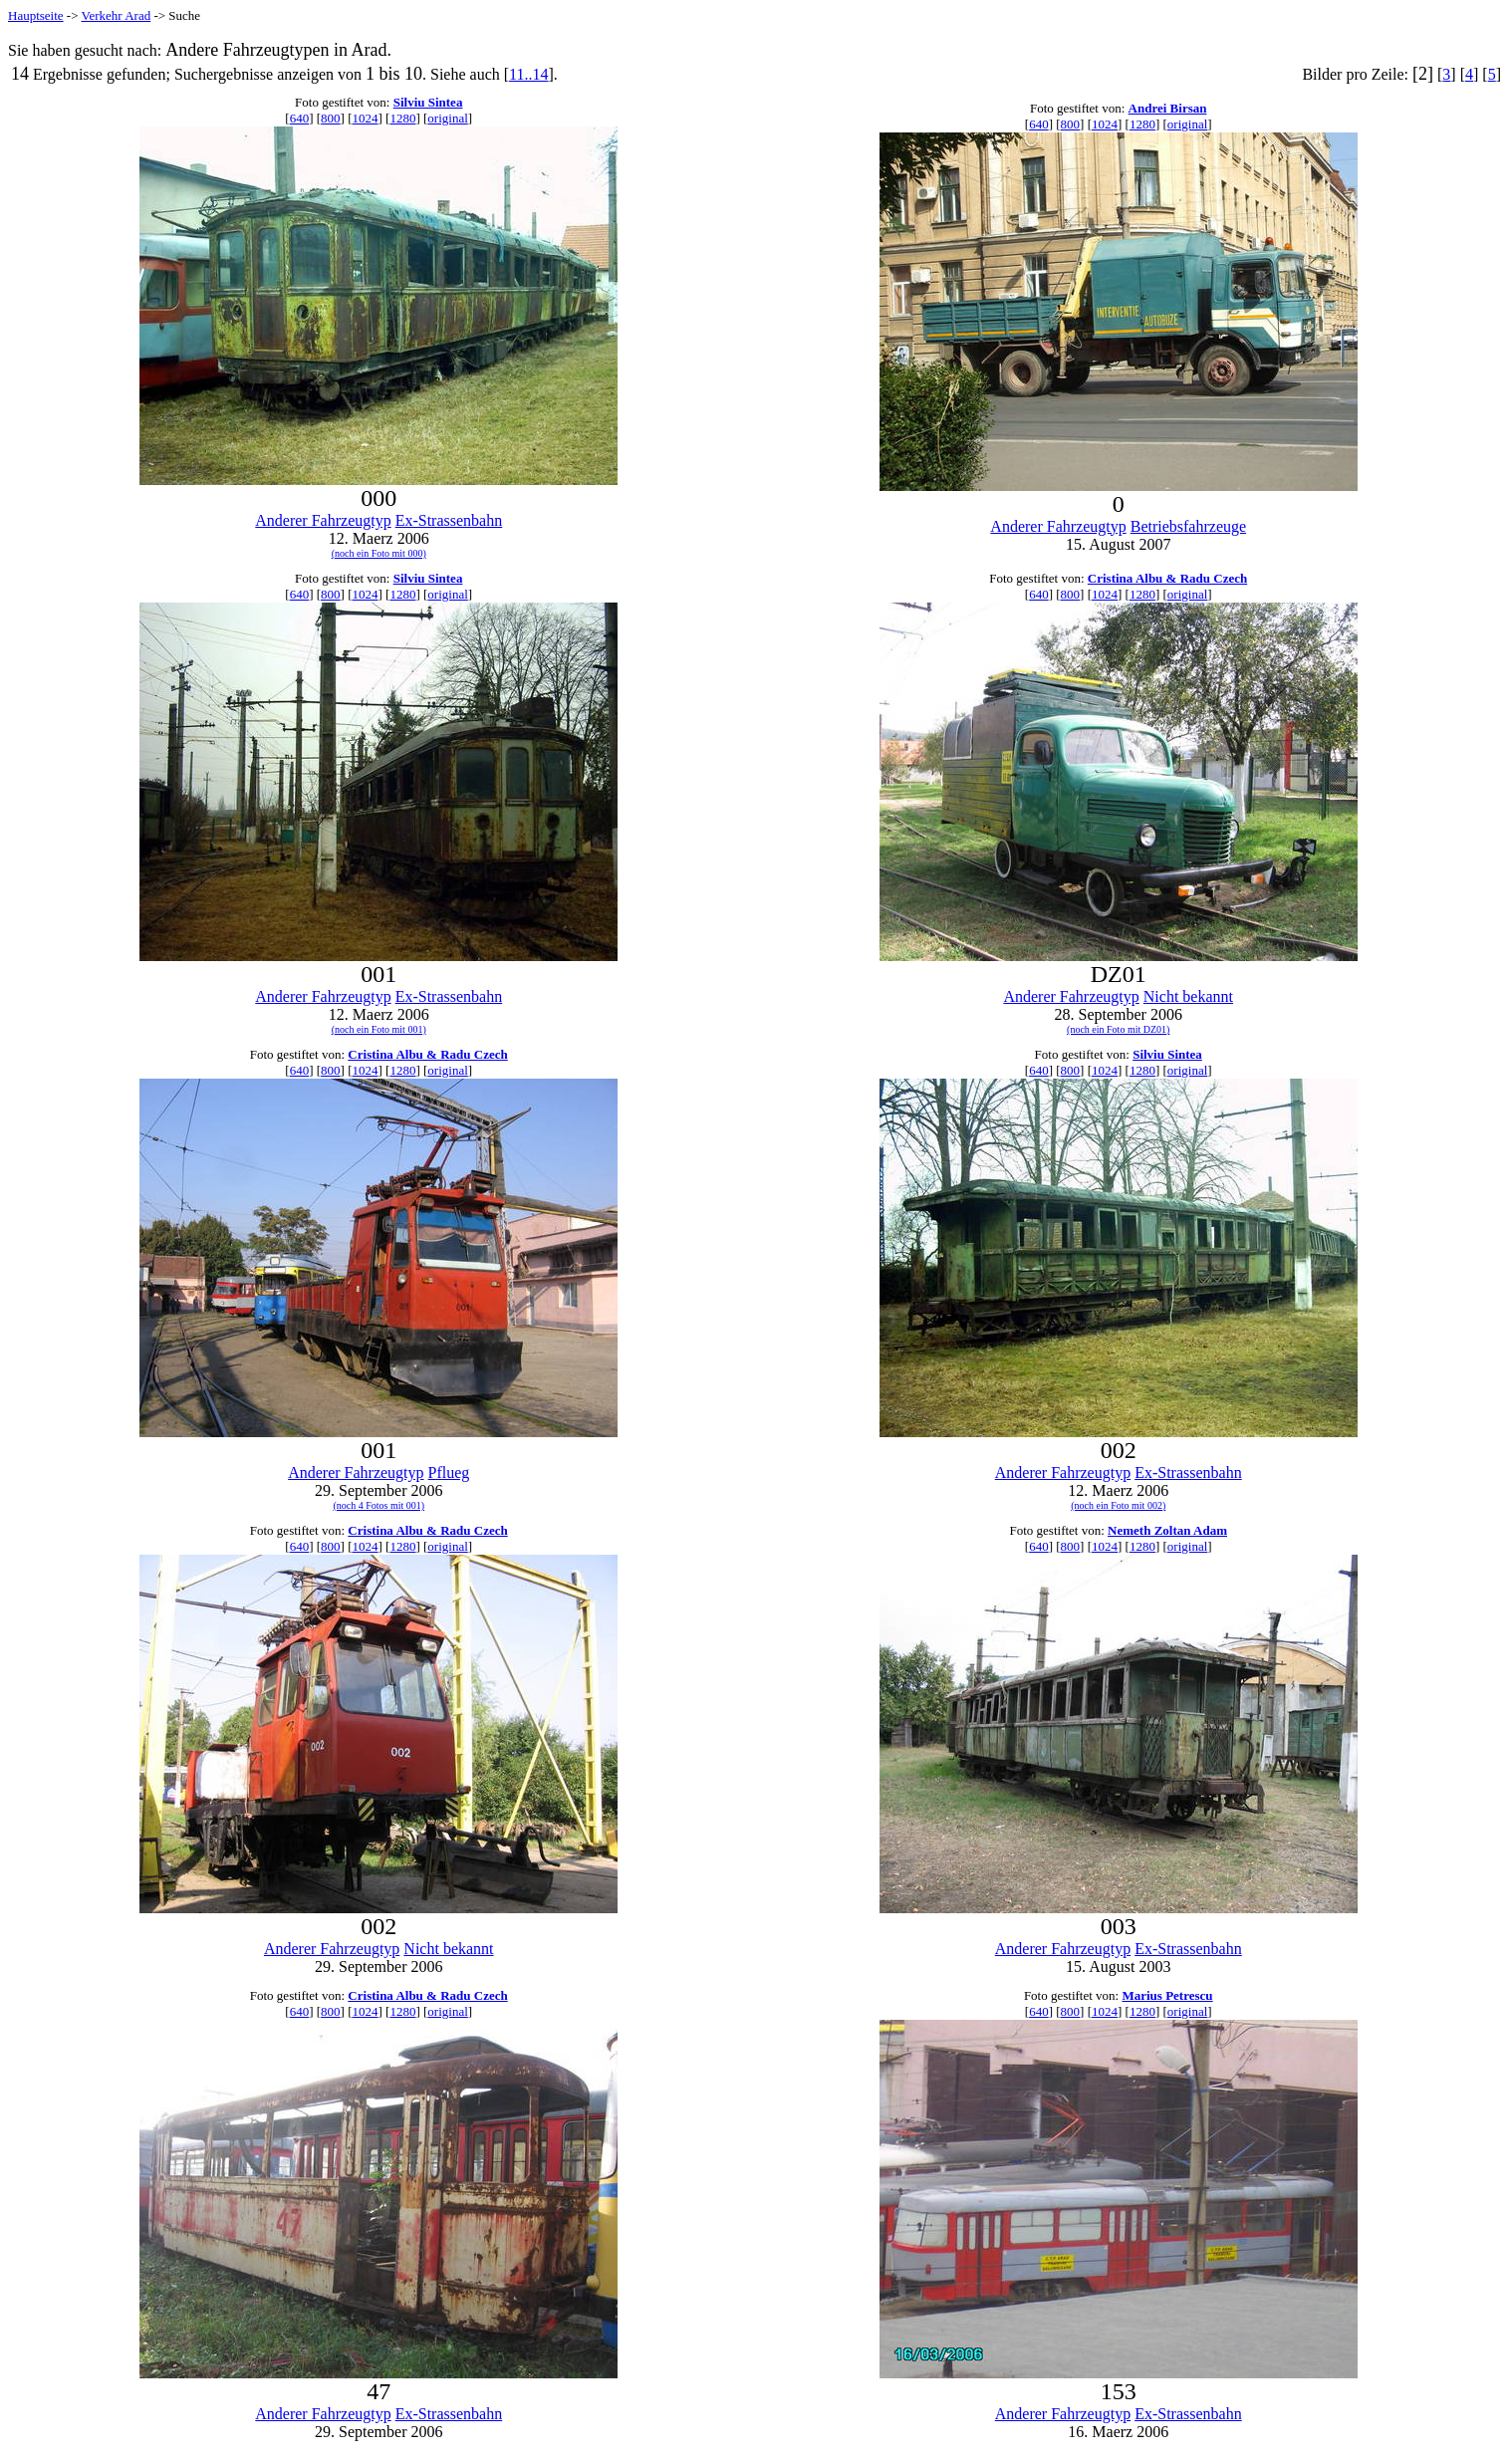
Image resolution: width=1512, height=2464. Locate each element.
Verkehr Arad (116, 15)
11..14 (528, 74)
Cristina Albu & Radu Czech (1167, 578)
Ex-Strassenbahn (449, 520)
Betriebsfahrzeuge (1188, 526)
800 (331, 118)
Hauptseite (36, 15)
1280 (402, 118)
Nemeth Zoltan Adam (1167, 1530)
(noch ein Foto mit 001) (379, 1029)
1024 (365, 118)
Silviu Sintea (428, 102)
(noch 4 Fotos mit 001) (378, 1505)
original (447, 118)
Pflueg (449, 1472)
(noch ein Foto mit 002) (1118, 1505)
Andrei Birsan (1168, 108)
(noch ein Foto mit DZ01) (1118, 1029)
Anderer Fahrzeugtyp (322, 520)
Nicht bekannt (1188, 996)
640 (300, 118)
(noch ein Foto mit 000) (379, 553)
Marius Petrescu (1167, 1995)
